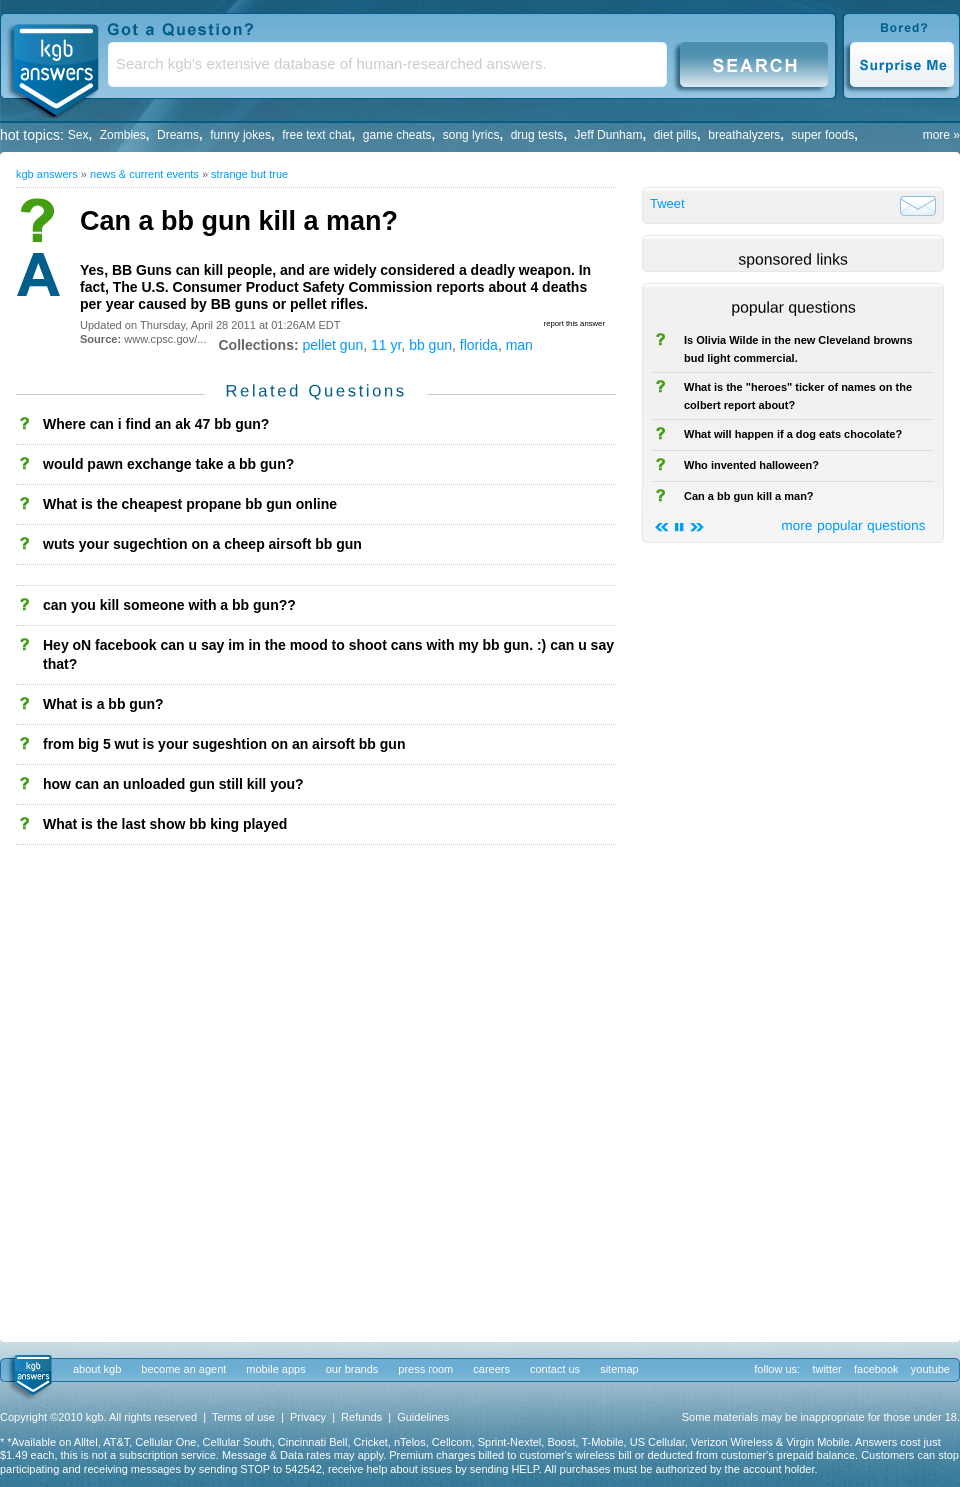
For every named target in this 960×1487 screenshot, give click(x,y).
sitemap (619, 1369)
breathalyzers (744, 135)
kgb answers (47, 174)
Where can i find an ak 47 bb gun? (156, 424)
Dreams (178, 135)
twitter (826, 1369)
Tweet (667, 203)
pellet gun (333, 345)
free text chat (316, 135)
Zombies (123, 135)
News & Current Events (144, 174)
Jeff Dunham (609, 135)
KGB (55, 66)
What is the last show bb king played (165, 824)
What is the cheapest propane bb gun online (190, 504)
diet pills (675, 135)
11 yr (386, 345)
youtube (930, 1369)
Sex (78, 135)
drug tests (537, 135)
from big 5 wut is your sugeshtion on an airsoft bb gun (224, 744)
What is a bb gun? (103, 704)
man (519, 345)
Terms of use (243, 1417)
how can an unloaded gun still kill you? (173, 784)
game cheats (397, 135)
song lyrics (471, 135)
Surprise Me (901, 63)
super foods (823, 135)
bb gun (430, 345)
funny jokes (240, 135)
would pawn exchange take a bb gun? (168, 464)
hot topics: (32, 135)
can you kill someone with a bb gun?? (169, 605)
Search (754, 63)
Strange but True (249, 174)
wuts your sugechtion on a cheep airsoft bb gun (202, 544)
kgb (31, 1376)
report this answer (574, 323)
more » (941, 135)
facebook (876, 1369)
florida (479, 345)
